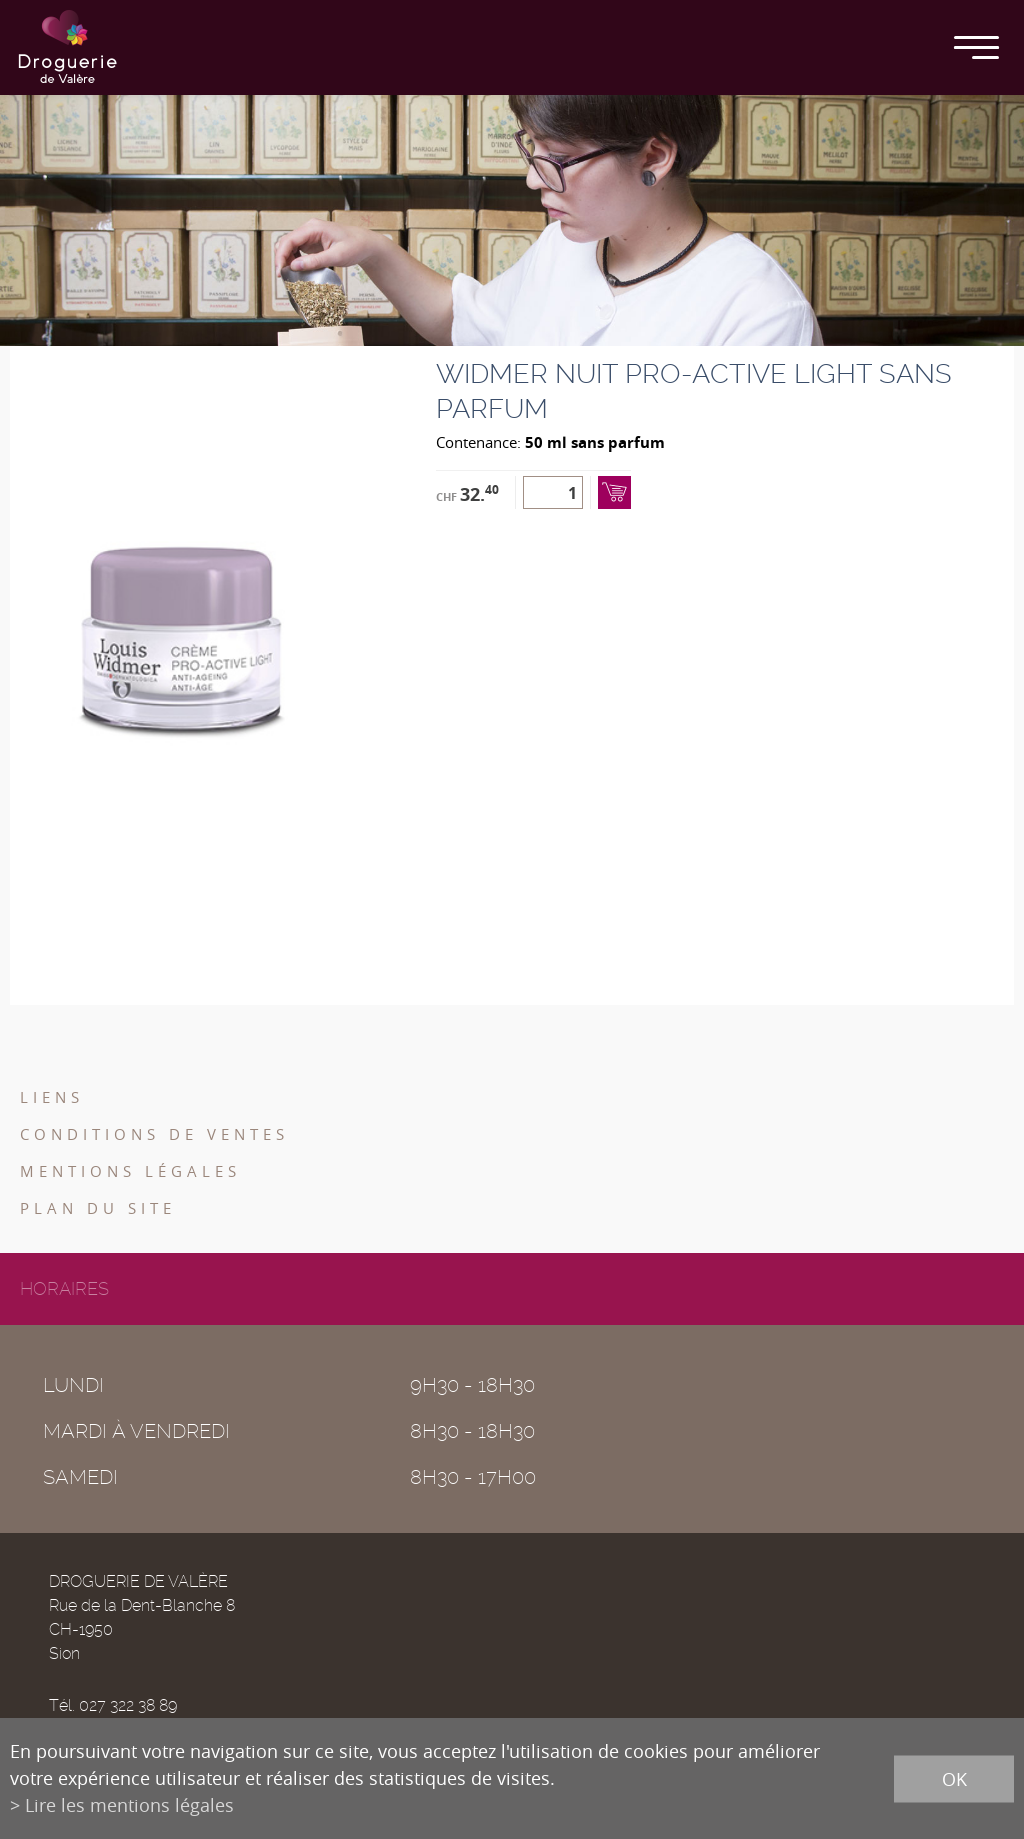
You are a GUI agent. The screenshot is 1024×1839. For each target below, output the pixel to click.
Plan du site (98, 1208)
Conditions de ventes (154, 1134)
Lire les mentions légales (129, 1805)
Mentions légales (130, 1171)
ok (954, 1778)
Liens (52, 1097)
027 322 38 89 (128, 1705)
